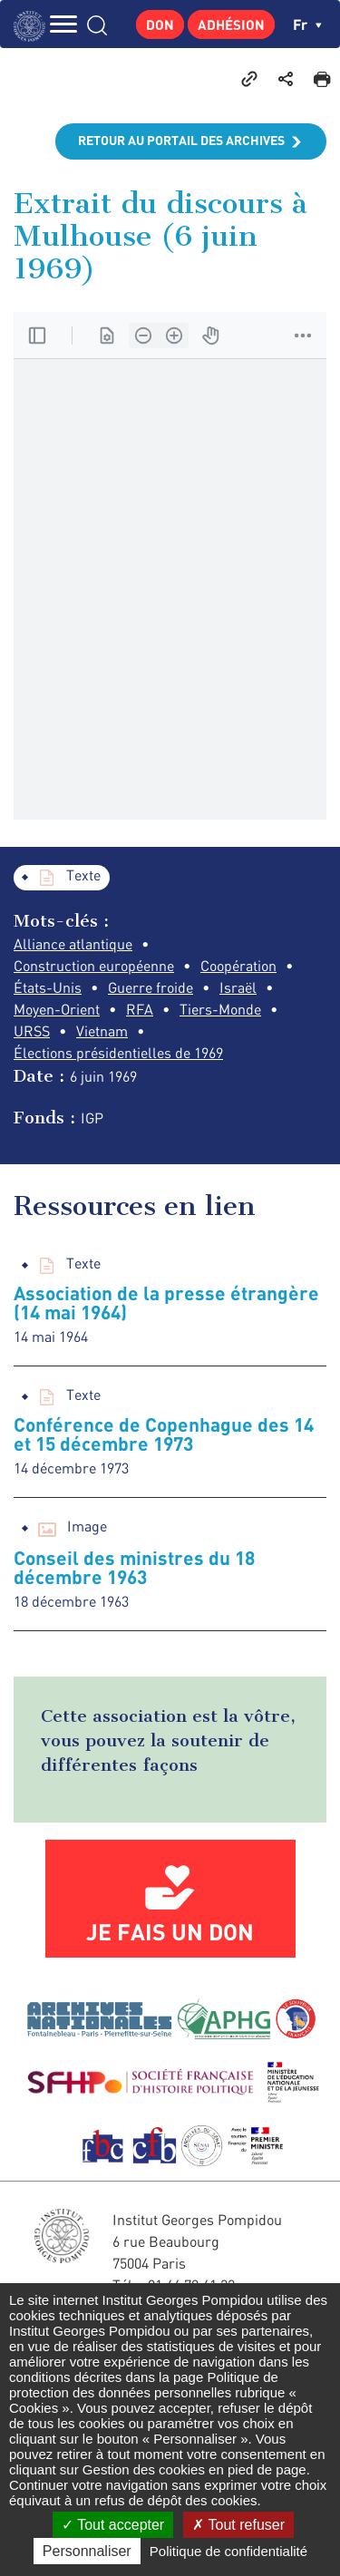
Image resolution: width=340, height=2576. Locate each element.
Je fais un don (170, 1931)
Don (160, 24)
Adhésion (231, 24)
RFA (139, 1009)
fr (307, 24)
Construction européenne (94, 966)
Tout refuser (238, 2524)
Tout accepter (113, 2524)
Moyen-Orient (57, 1009)
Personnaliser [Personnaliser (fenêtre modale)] (87, 2551)
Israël (238, 987)
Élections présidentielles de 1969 (118, 1053)
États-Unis (48, 987)
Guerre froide (150, 987)
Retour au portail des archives (181, 140)
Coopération (238, 966)
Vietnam (102, 1031)
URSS (32, 1031)
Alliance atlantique (73, 944)
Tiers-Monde (220, 1009)
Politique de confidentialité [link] (228, 2551)
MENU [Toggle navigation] (63, 24)
